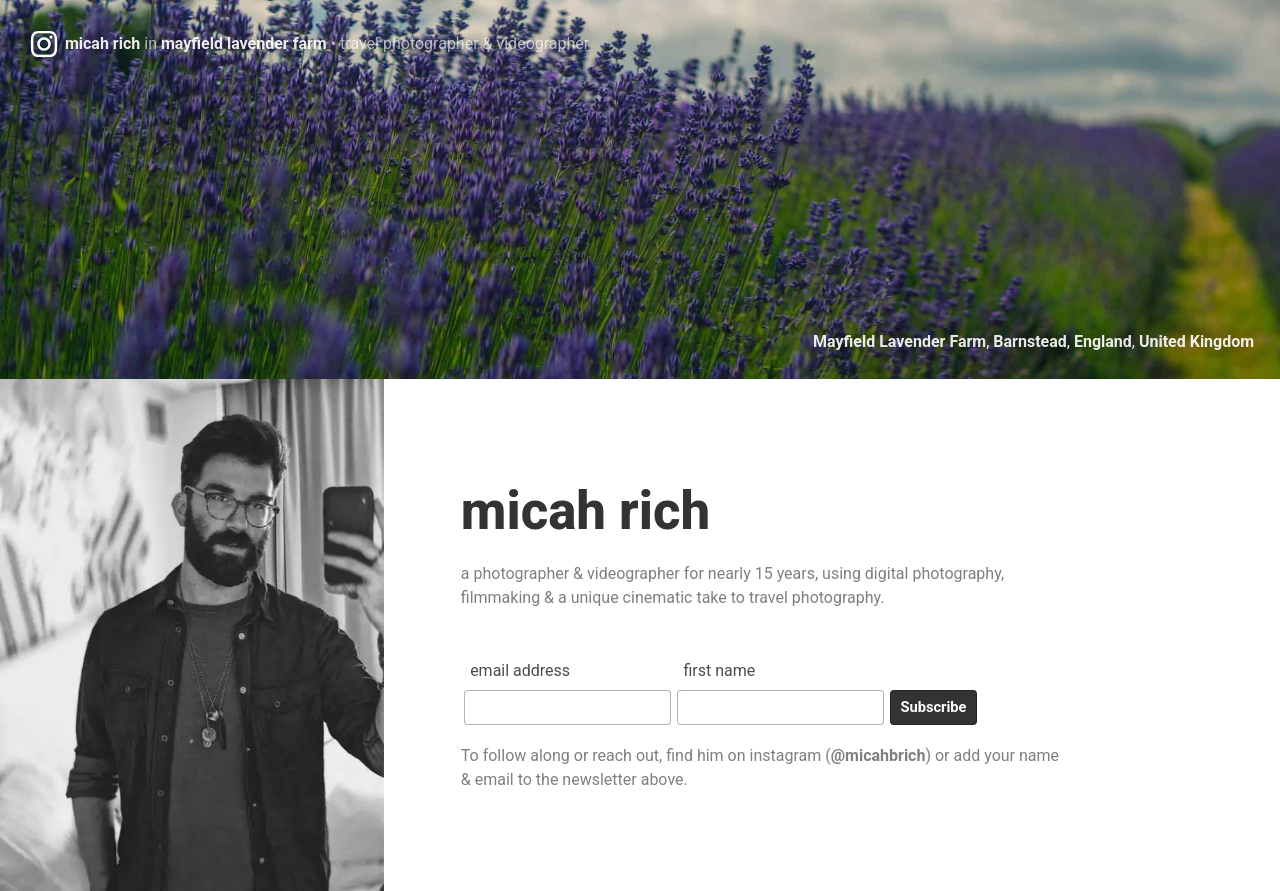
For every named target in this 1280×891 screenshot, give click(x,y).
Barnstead (1029, 341)
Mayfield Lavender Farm (899, 341)
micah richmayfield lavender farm (327, 43)
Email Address (520, 670)
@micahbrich (878, 755)
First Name (719, 670)
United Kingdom (1196, 341)
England (1103, 341)
